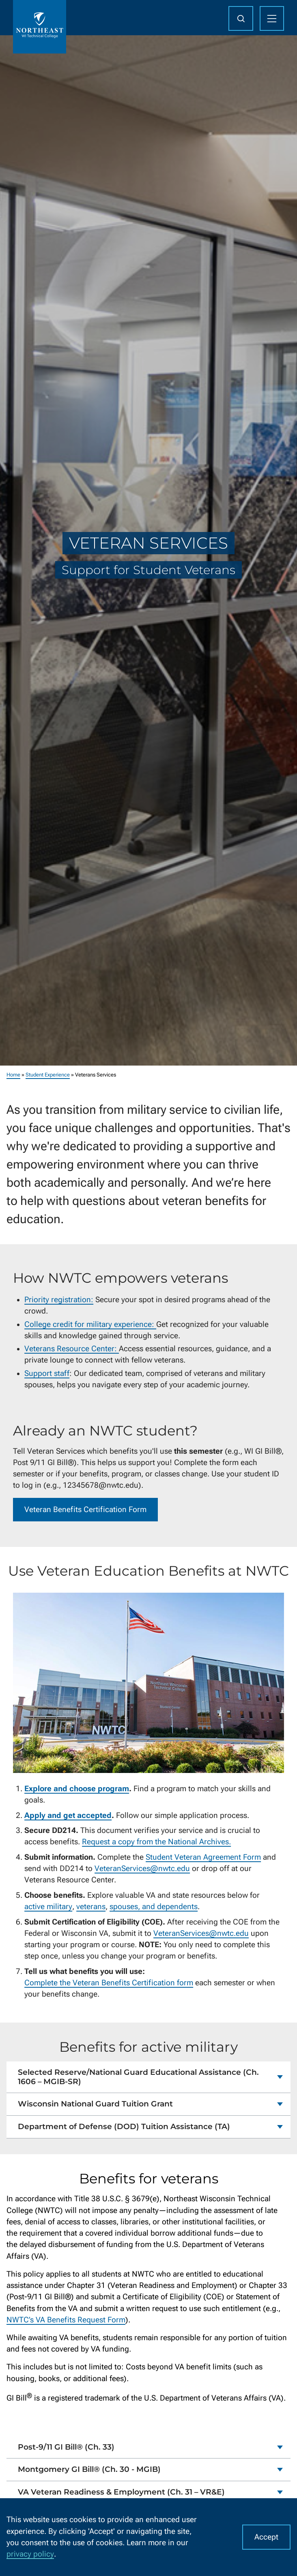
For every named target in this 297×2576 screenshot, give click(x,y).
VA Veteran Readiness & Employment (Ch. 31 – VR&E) (121, 2492)
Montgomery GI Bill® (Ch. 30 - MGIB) (89, 2469)
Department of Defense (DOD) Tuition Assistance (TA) (124, 2126)
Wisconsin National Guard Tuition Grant (95, 2104)
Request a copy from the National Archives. (156, 1842)
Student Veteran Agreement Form (203, 1857)
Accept (266, 2537)
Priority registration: (58, 1299)
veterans (90, 1906)
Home (13, 1075)
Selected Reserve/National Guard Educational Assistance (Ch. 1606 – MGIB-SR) (138, 2077)
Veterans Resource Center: (71, 1348)
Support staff (46, 1373)
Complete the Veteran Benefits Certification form (108, 1982)
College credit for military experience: (90, 1324)
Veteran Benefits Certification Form (85, 1509)
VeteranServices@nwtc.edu (142, 1868)
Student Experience (48, 1075)
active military (48, 1906)
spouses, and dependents (154, 1906)
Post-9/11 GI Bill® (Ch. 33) (66, 2447)
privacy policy (30, 2554)
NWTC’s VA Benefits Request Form (65, 2319)
